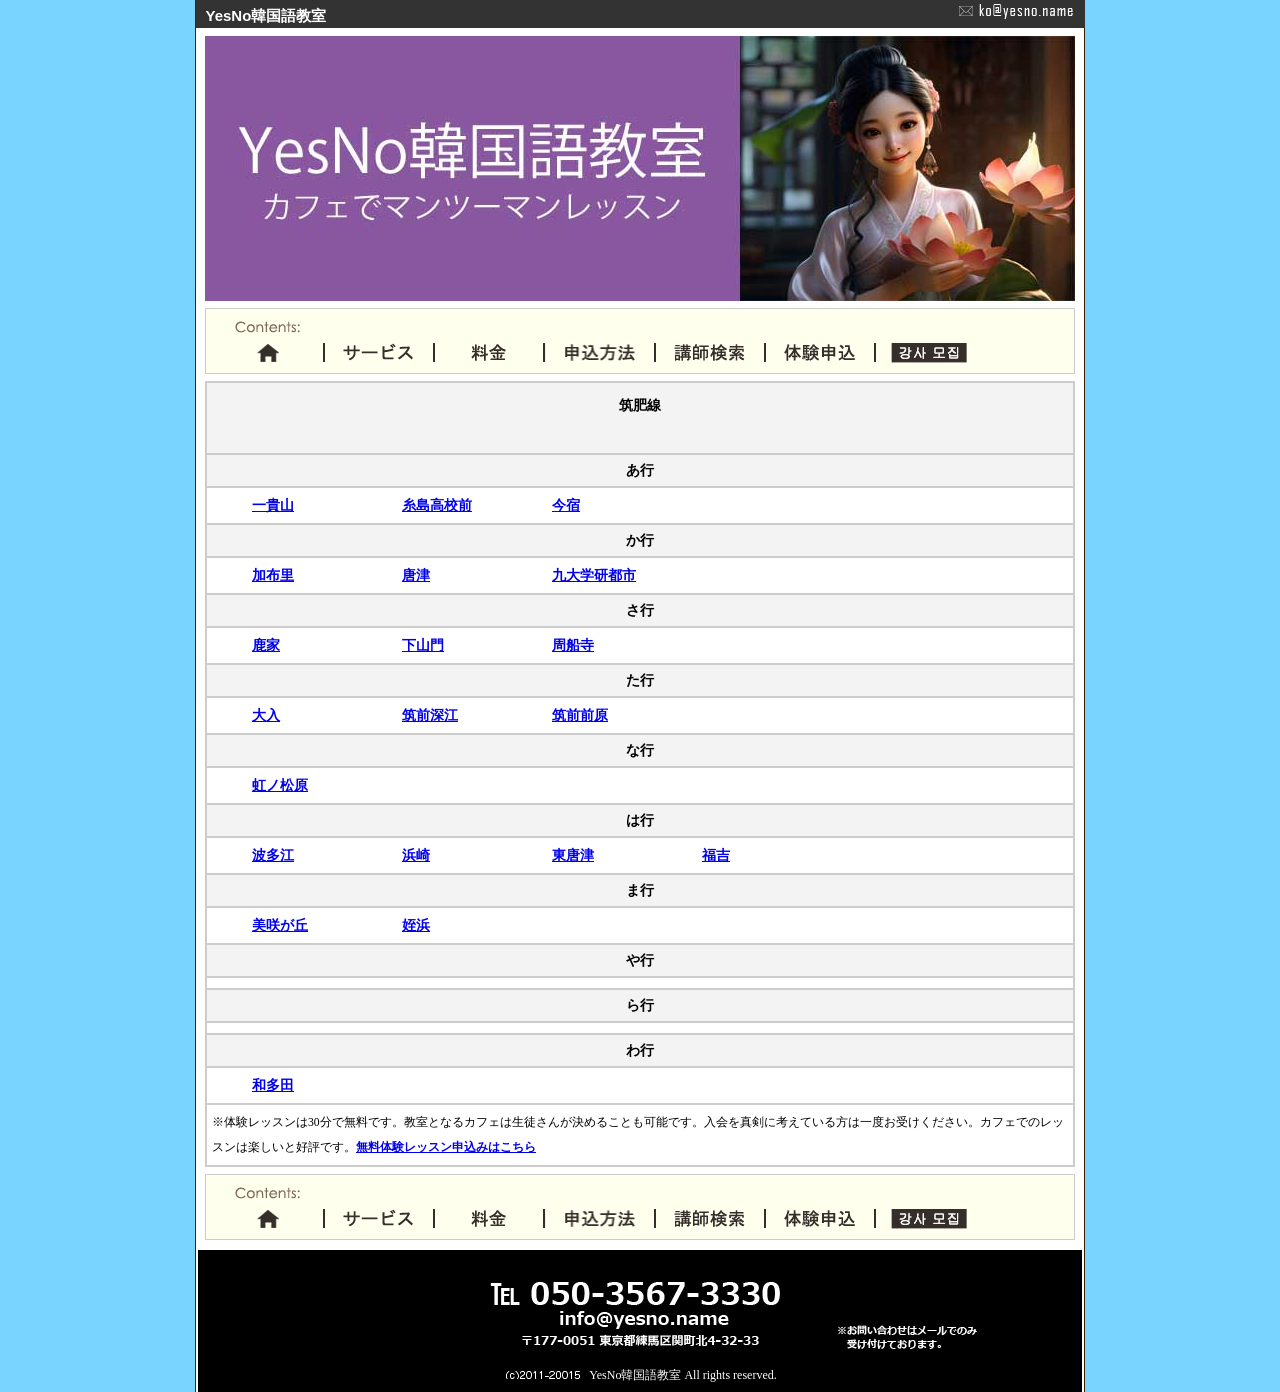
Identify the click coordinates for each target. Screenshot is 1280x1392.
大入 (266, 715)
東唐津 (573, 855)
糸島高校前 (437, 505)
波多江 (273, 855)
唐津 (416, 575)
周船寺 (573, 645)
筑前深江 (430, 715)
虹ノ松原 (280, 785)
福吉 (716, 855)
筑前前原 (580, 715)
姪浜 (416, 925)
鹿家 (266, 645)
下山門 (423, 645)
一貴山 (273, 505)
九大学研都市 (594, 575)
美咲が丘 (280, 925)
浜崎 (416, 855)
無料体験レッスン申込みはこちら (446, 1147)
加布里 (273, 575)
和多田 (273, 1085)
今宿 (566, 505)
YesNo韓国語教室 (635, 1375)
